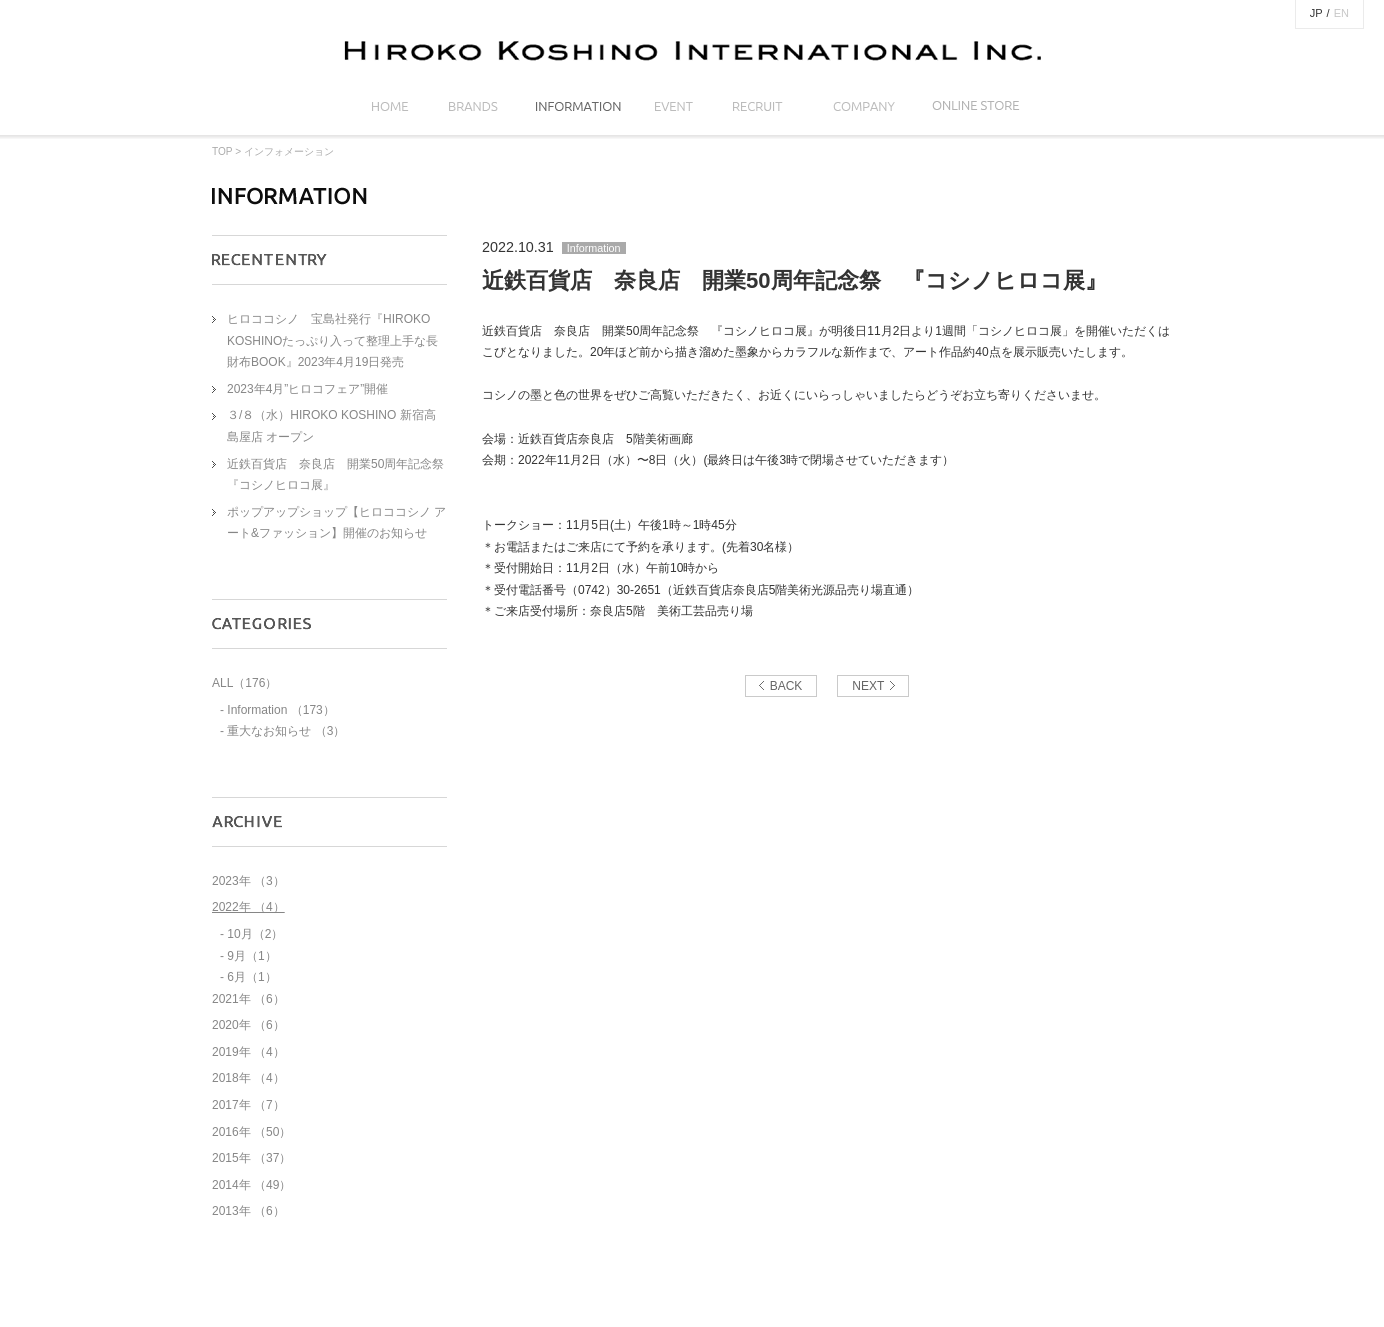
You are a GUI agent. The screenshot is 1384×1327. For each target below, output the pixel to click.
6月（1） (251, 977)
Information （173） (280, 710)
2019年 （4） (248, 1052)
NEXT (868, 686)
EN (1341, 13)
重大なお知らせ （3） (286, 731)
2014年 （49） (251, 1185)
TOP (222, 151)
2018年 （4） (248, 1078)
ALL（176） (244, 683)
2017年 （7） (248, 1105)
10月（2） (255, 934)
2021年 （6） (248, 999)
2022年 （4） (248, 907)
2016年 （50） (251, 1132)
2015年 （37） (251, 1158)
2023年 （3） (248, 881)
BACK (786, 686)
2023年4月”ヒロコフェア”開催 (307, 389)
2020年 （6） (248, 1025)
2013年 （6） (248, 1211)
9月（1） (251, 956)
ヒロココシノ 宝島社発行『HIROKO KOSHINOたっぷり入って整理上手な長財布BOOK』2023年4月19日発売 (332, 340)
